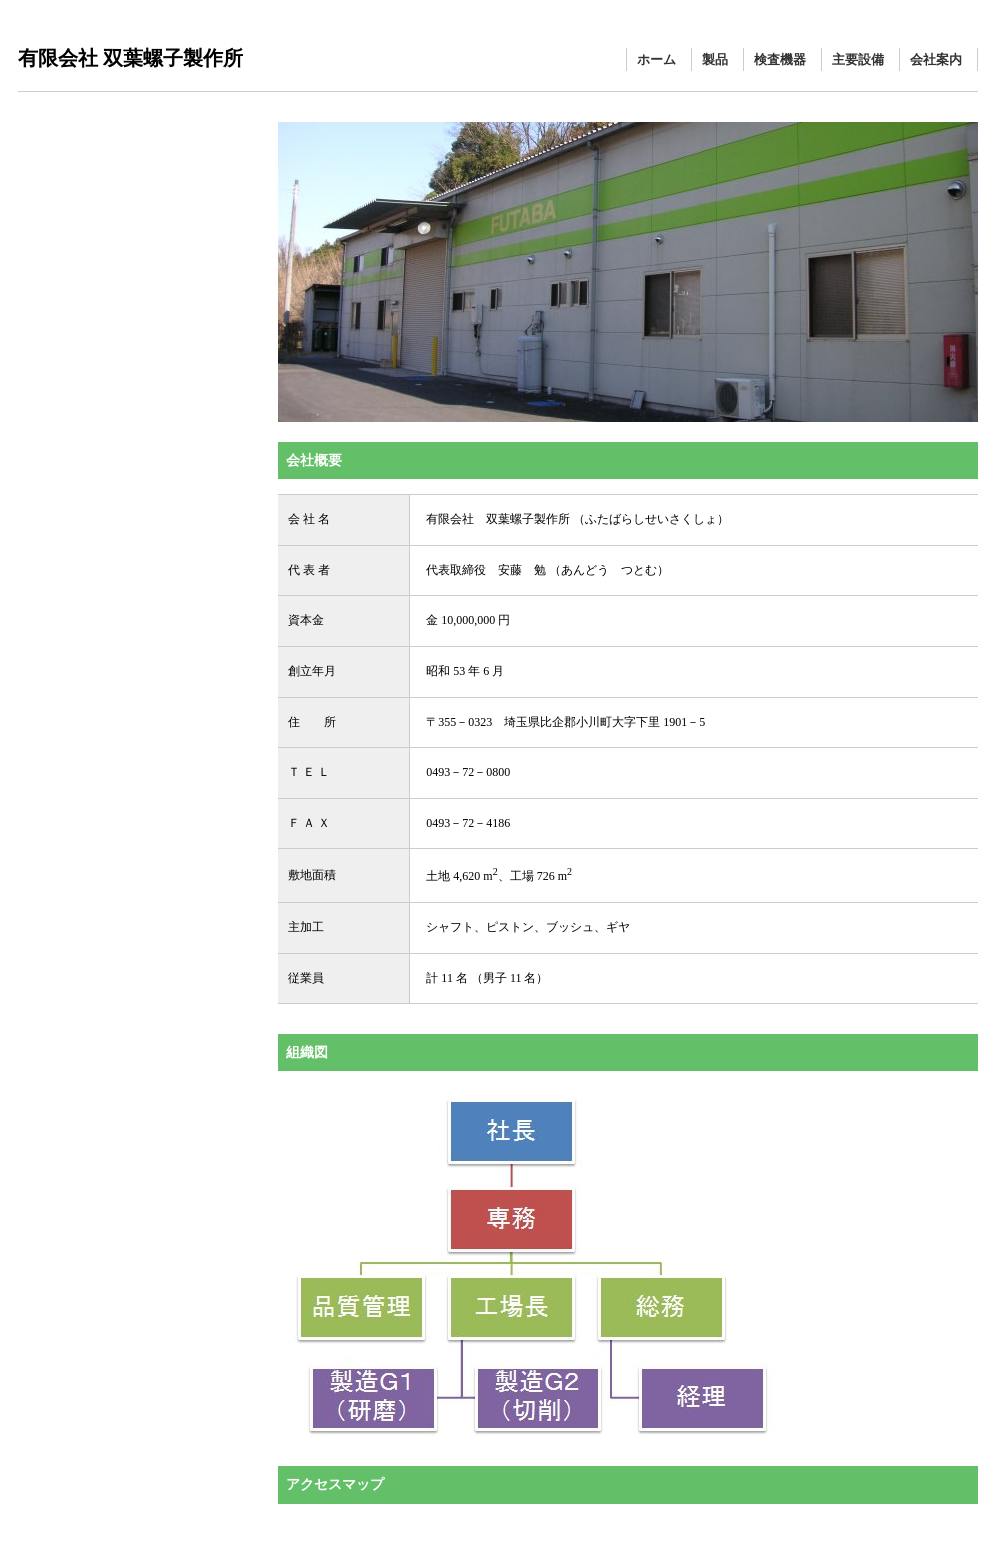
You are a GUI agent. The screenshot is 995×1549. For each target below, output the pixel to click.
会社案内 (936, 59)
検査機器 (780, 59)
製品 (715, 59)
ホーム (656, 59)
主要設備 (858, 59)
